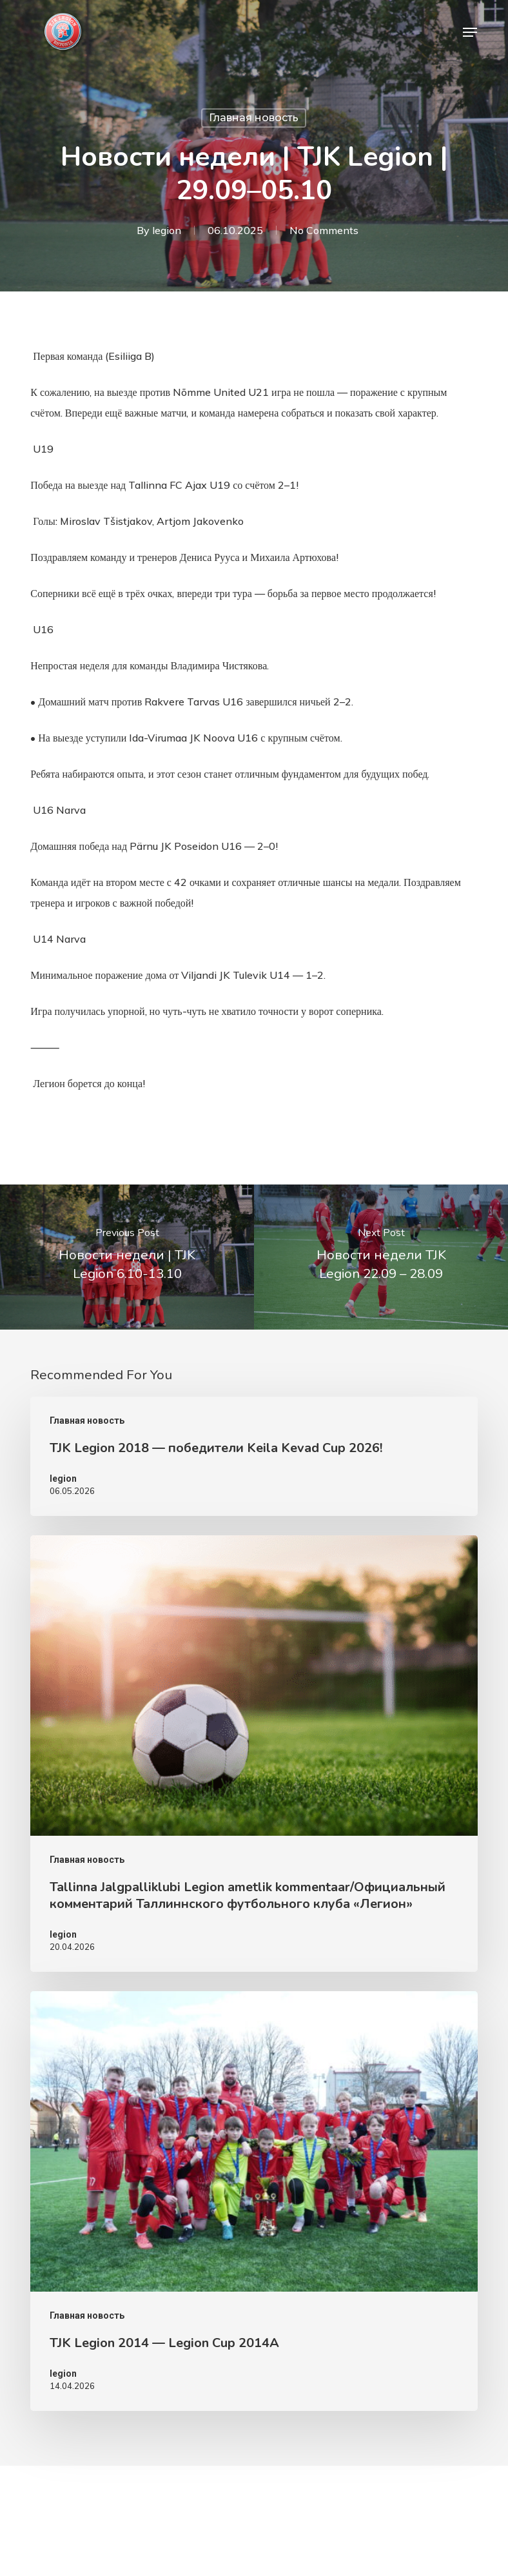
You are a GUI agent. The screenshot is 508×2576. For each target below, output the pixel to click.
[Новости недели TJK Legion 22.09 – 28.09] (381, 1257)
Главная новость (253, 118)
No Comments (323, 230)
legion (166, 230)
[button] (470, 32)
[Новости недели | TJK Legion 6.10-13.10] (127, 1257)
